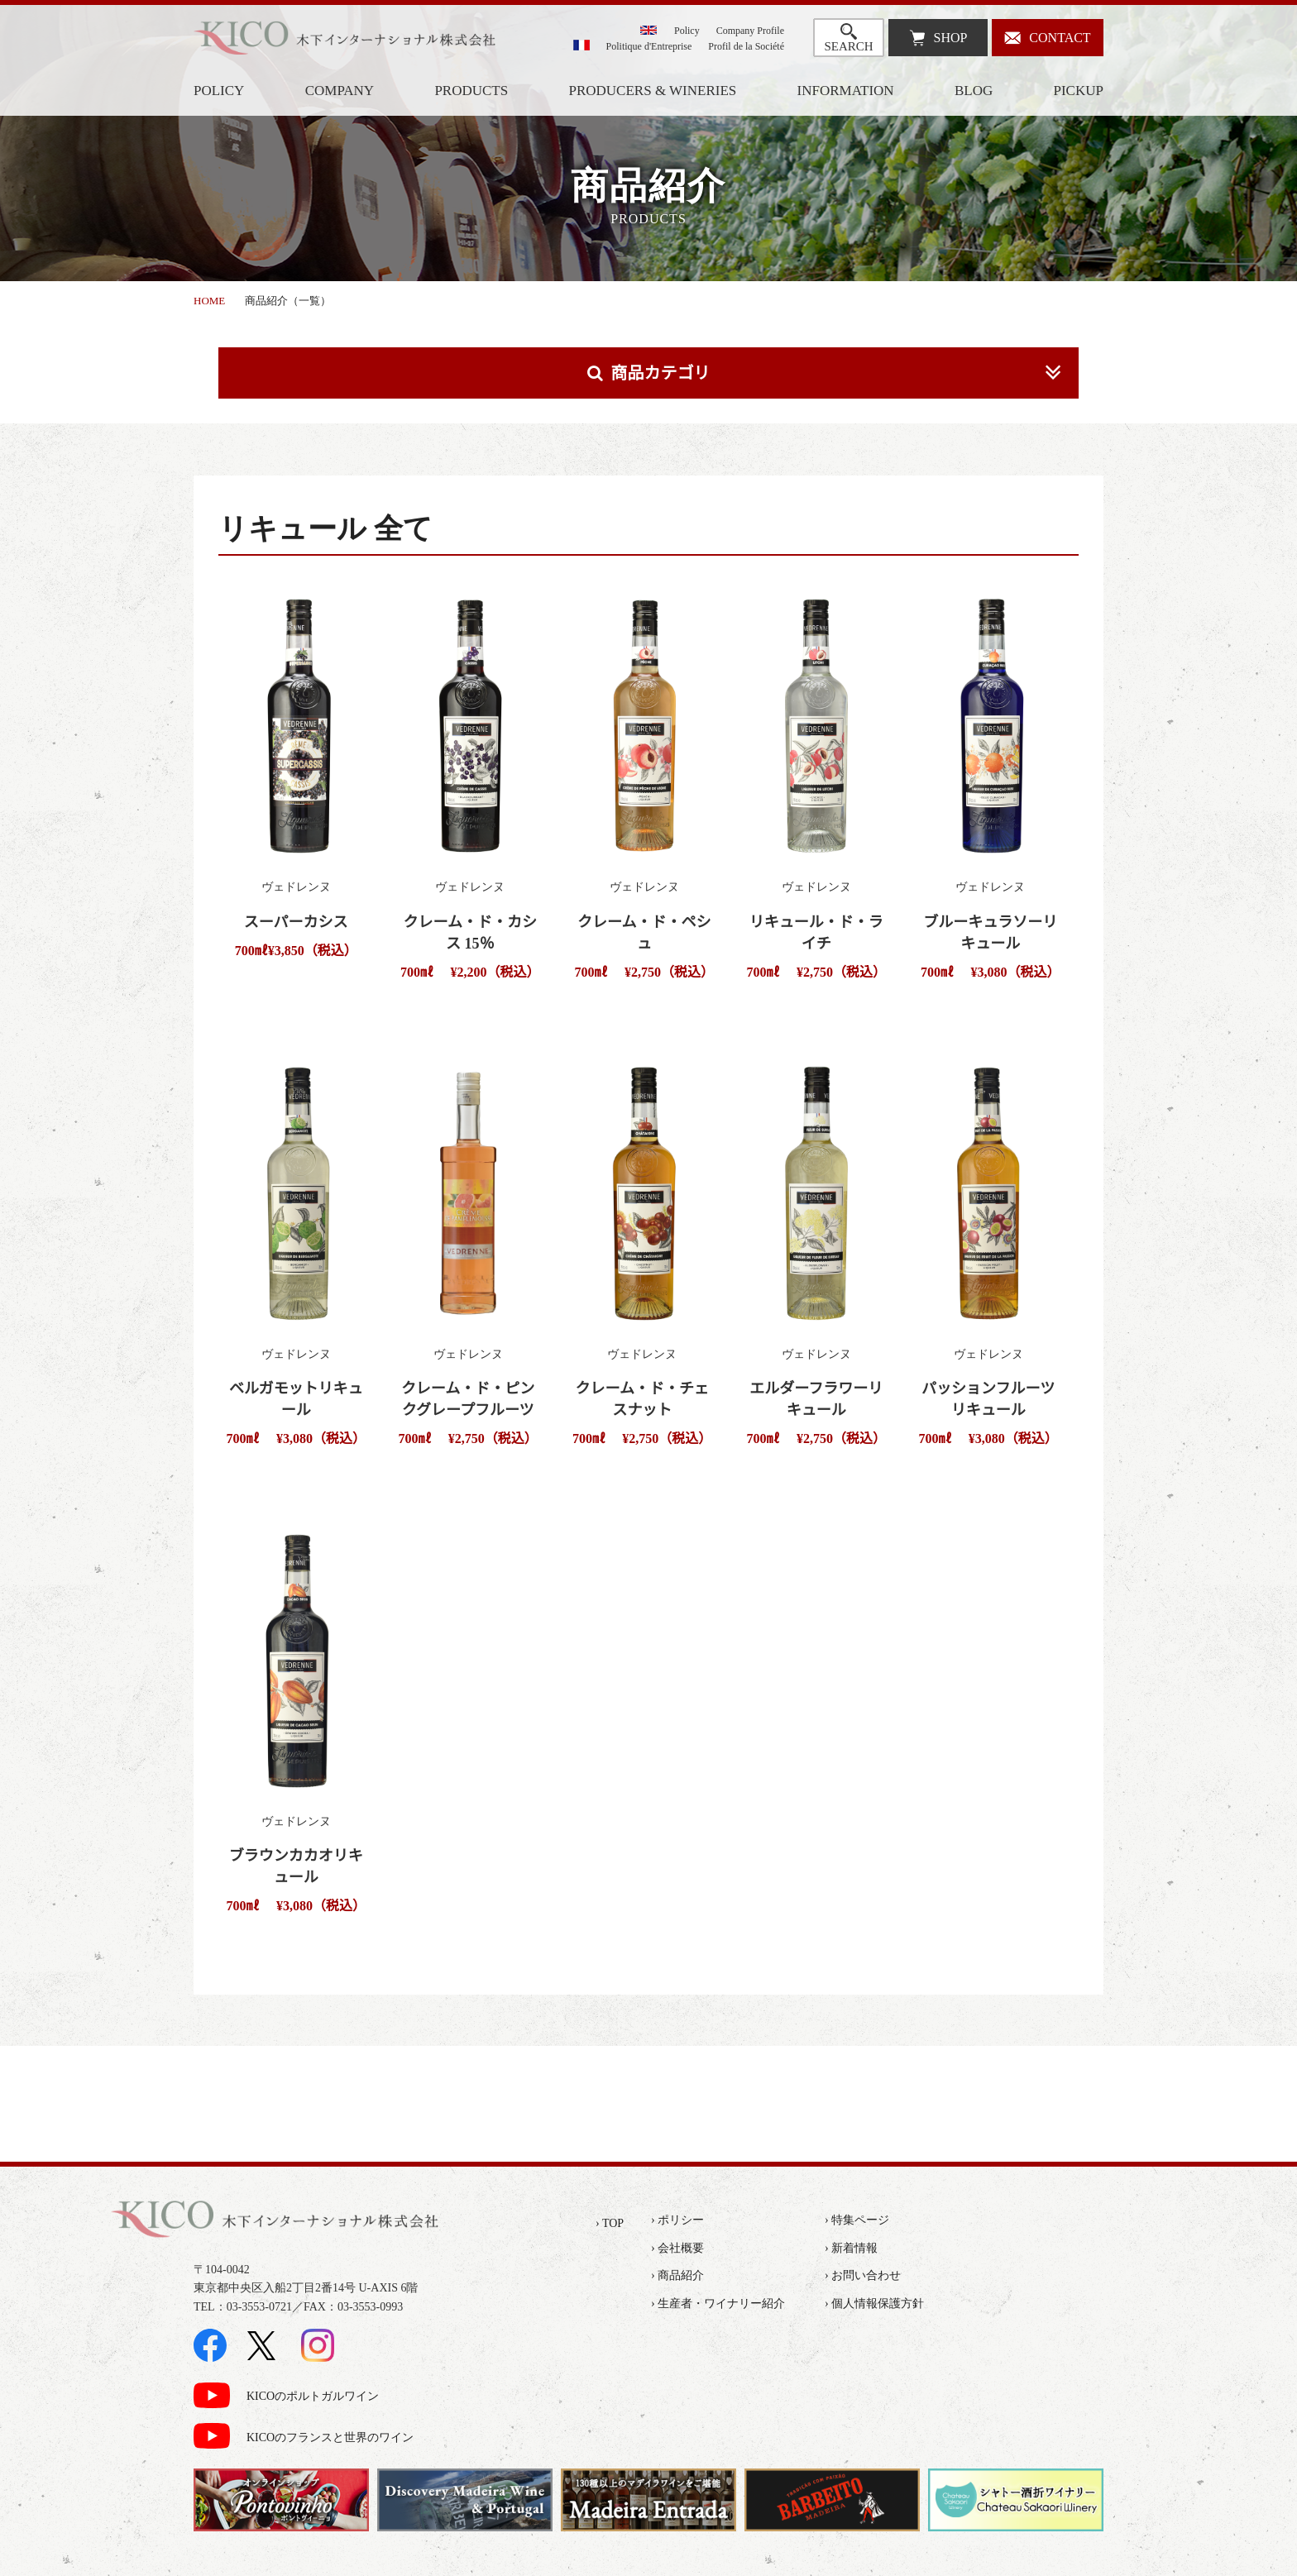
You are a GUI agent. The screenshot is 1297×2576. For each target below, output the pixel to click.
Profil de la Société (746, 46)
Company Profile (750, 30)
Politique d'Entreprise (649, 46)
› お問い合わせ (863, 2275)
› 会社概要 (677, 2248)
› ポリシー (677, 2220)
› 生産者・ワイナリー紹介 (718, 2303)
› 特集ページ (857, 2220)
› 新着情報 (851, 2248)
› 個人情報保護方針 (874, 2303)
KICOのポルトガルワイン (312, 2396)
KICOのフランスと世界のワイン (330, 2437)
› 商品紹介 (677, 2275)
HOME (209, 300)
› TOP (610, 2223)
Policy (687, 30)
